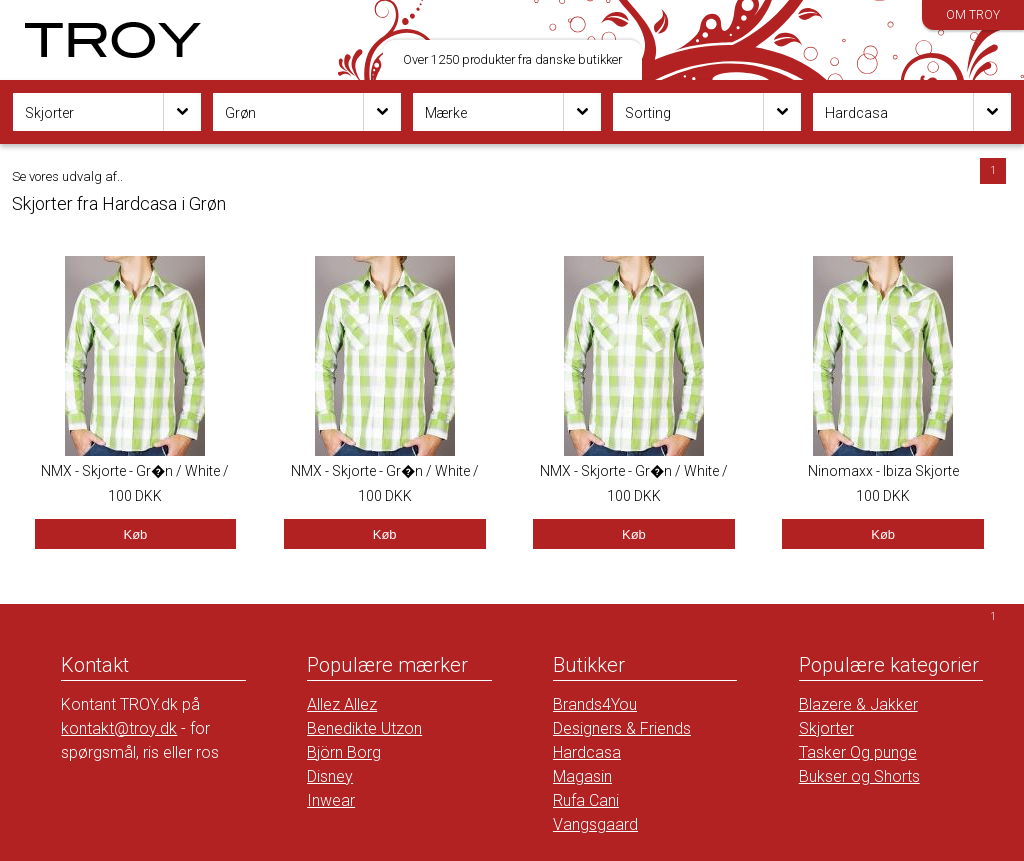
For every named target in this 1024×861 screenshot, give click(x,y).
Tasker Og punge (858, 752)
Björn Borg (344, 752)
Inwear (331, 800)
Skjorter (826, 728)
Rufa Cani (586, 800)
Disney (330, 776)
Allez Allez (342, 704)
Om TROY (973, 15)
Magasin (582, 776)
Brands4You (595, 704)
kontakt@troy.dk (119, 728)
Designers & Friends (622, 728)
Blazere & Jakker (858, 704)
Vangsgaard (595, 824)
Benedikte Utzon (364, 728)
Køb (135, 534)
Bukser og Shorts (859, 776)
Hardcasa (587, 752)
